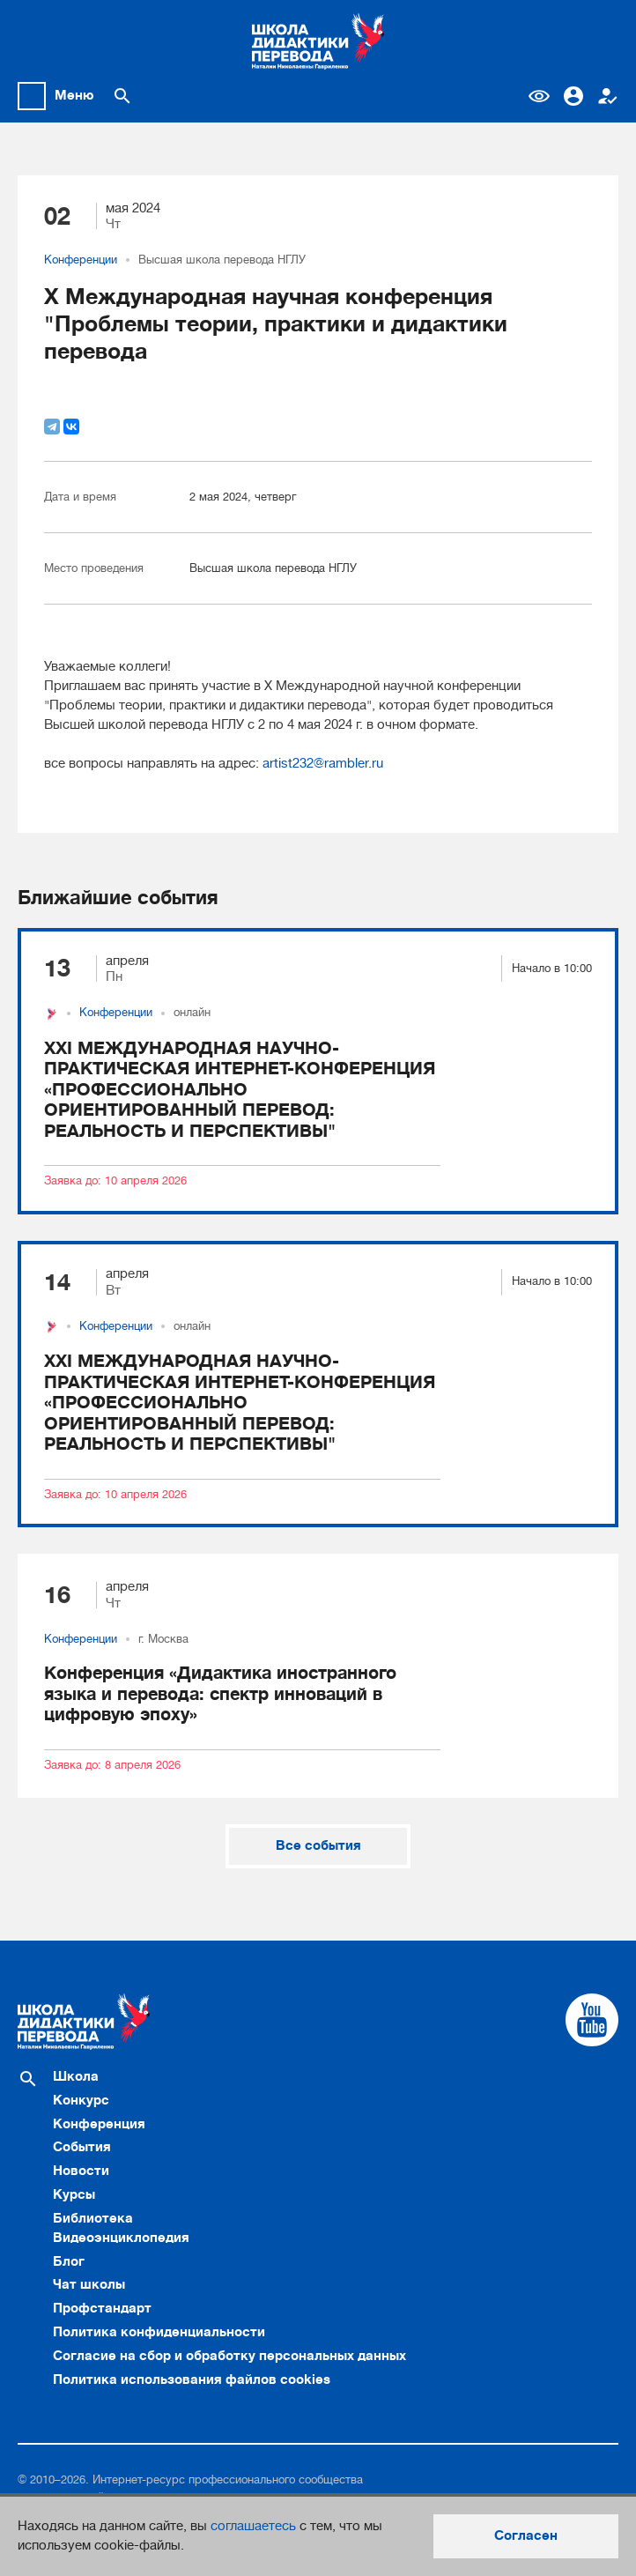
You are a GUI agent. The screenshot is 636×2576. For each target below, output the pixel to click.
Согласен (526, 2535)
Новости (81, 2171)
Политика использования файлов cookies (191, 2379)
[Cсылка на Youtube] (592, 2019)
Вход (573, 96)
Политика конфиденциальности (159, 2332)
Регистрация (607, 96)
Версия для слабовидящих (539, 96)
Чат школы (89, 2284)
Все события (318, 1845)
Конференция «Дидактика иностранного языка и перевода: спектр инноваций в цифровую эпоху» (220, 1694)
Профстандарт (102, 2308)
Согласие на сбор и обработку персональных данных (229, 2356)
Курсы (74, 2194)
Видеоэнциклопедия (121, 2238)
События (82, 2147)
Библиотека (93, 2218)
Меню (74, 95)
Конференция (99, 2124)
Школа (76, 2076)
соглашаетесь (253, 2526)
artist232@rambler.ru (323, 763)
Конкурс (81, 2100)
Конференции (80, 260)
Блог (69, 2261)
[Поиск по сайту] (122, 96)
